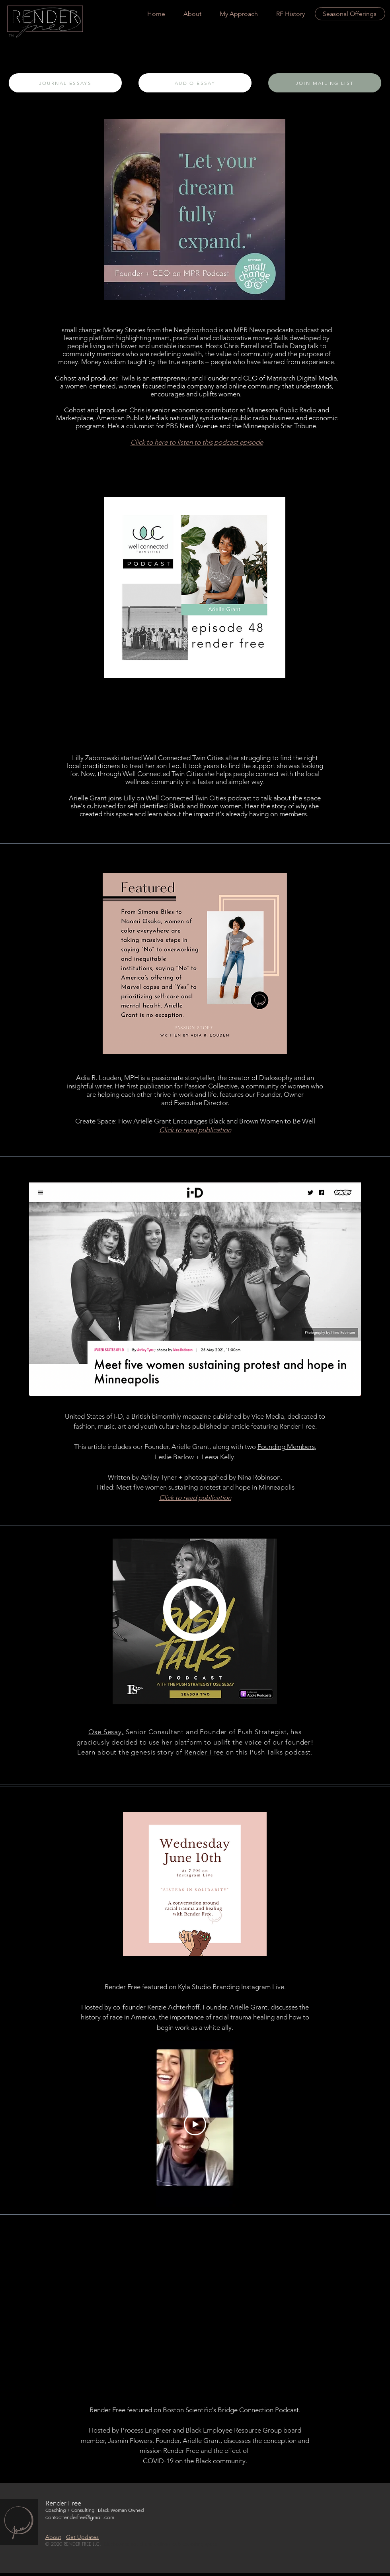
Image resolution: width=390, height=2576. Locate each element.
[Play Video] (195, 2124)
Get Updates (82, 2537)
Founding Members (286, 1447)
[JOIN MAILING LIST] (325, 83)
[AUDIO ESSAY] (195, 83)
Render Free (205, 1752)
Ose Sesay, (106, 1732)
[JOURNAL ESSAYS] (65, 83)
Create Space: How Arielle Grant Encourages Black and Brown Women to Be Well (195, 1121)
